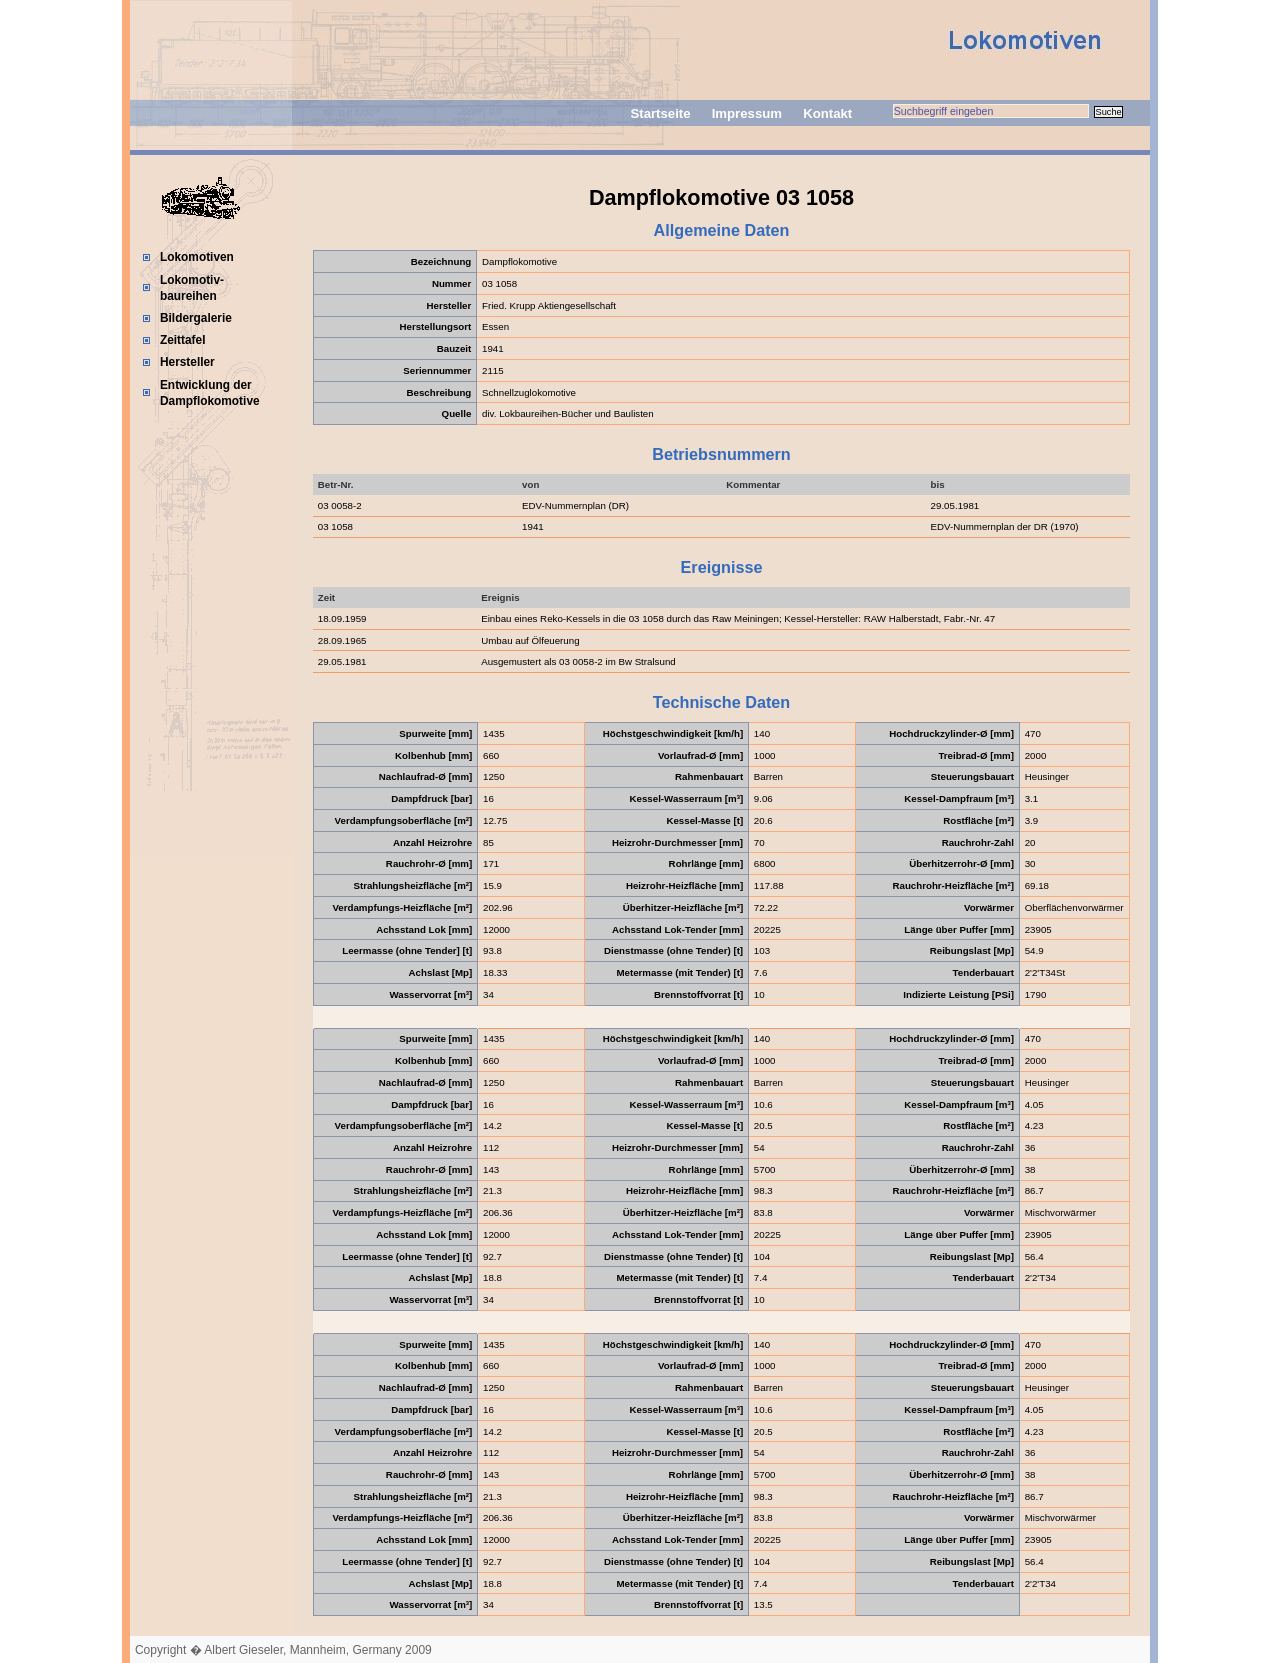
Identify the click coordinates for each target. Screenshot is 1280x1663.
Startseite (660, 113)
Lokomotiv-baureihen (192, 288)
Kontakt (827, 113)
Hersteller (187, 362)
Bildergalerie (196, 318)
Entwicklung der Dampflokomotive (210, 393)
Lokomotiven (197, 257)
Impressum (747, 113)
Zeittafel (183, 340)
